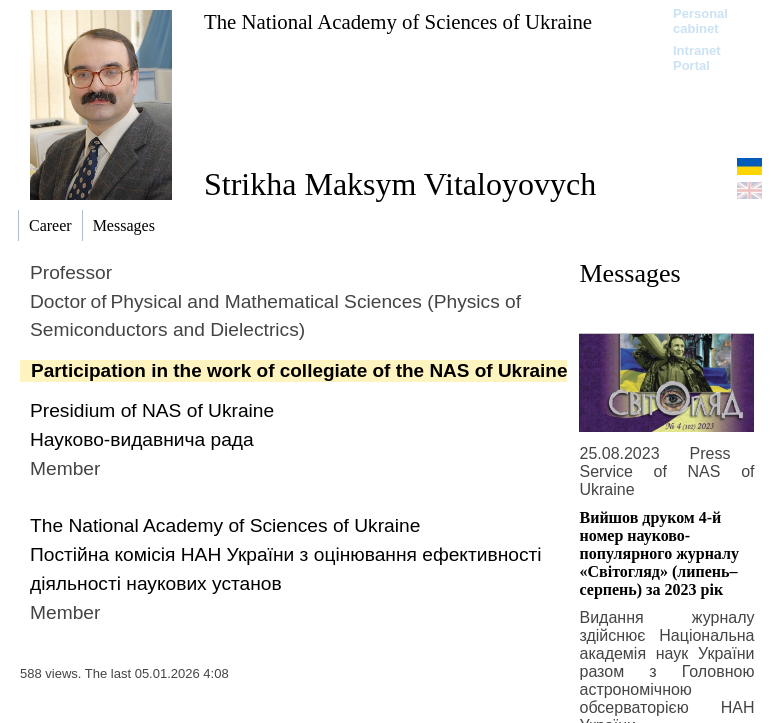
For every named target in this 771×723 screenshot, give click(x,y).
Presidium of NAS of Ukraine (152, 410)
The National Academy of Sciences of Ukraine (398, 21)
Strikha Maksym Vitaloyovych (400, 184)
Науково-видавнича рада (142, 439)
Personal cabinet (700, 21)
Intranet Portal (697, 58)
